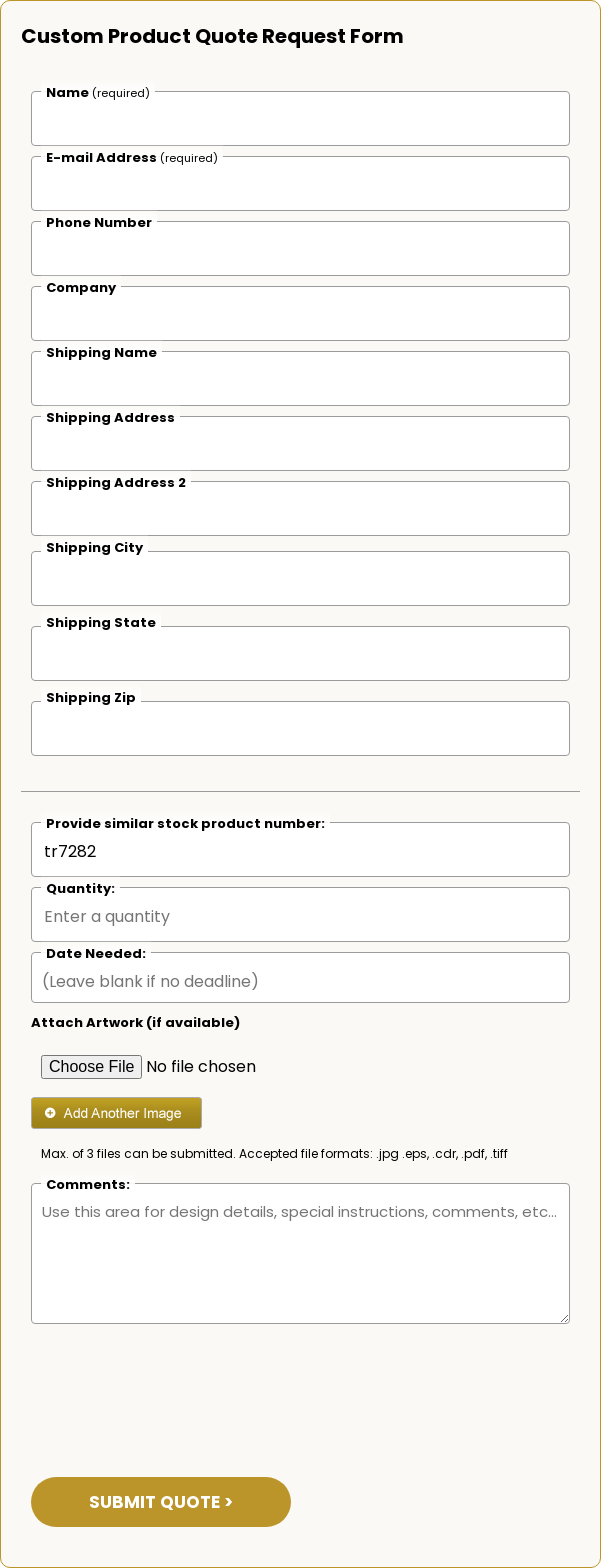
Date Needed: (96, 953)
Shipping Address (110, 417)
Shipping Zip (91, 697)
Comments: (88, 1184)
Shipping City (94, 547)
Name (98, 92)
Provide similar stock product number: (185, 823)
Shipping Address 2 (116, 482)
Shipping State (101, 622)
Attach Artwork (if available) (135, 1022)
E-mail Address (132, 157)
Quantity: (80, 888)
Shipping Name (101, 352)
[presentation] (183, 1388)
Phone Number (99, 222)
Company (81, 287)
